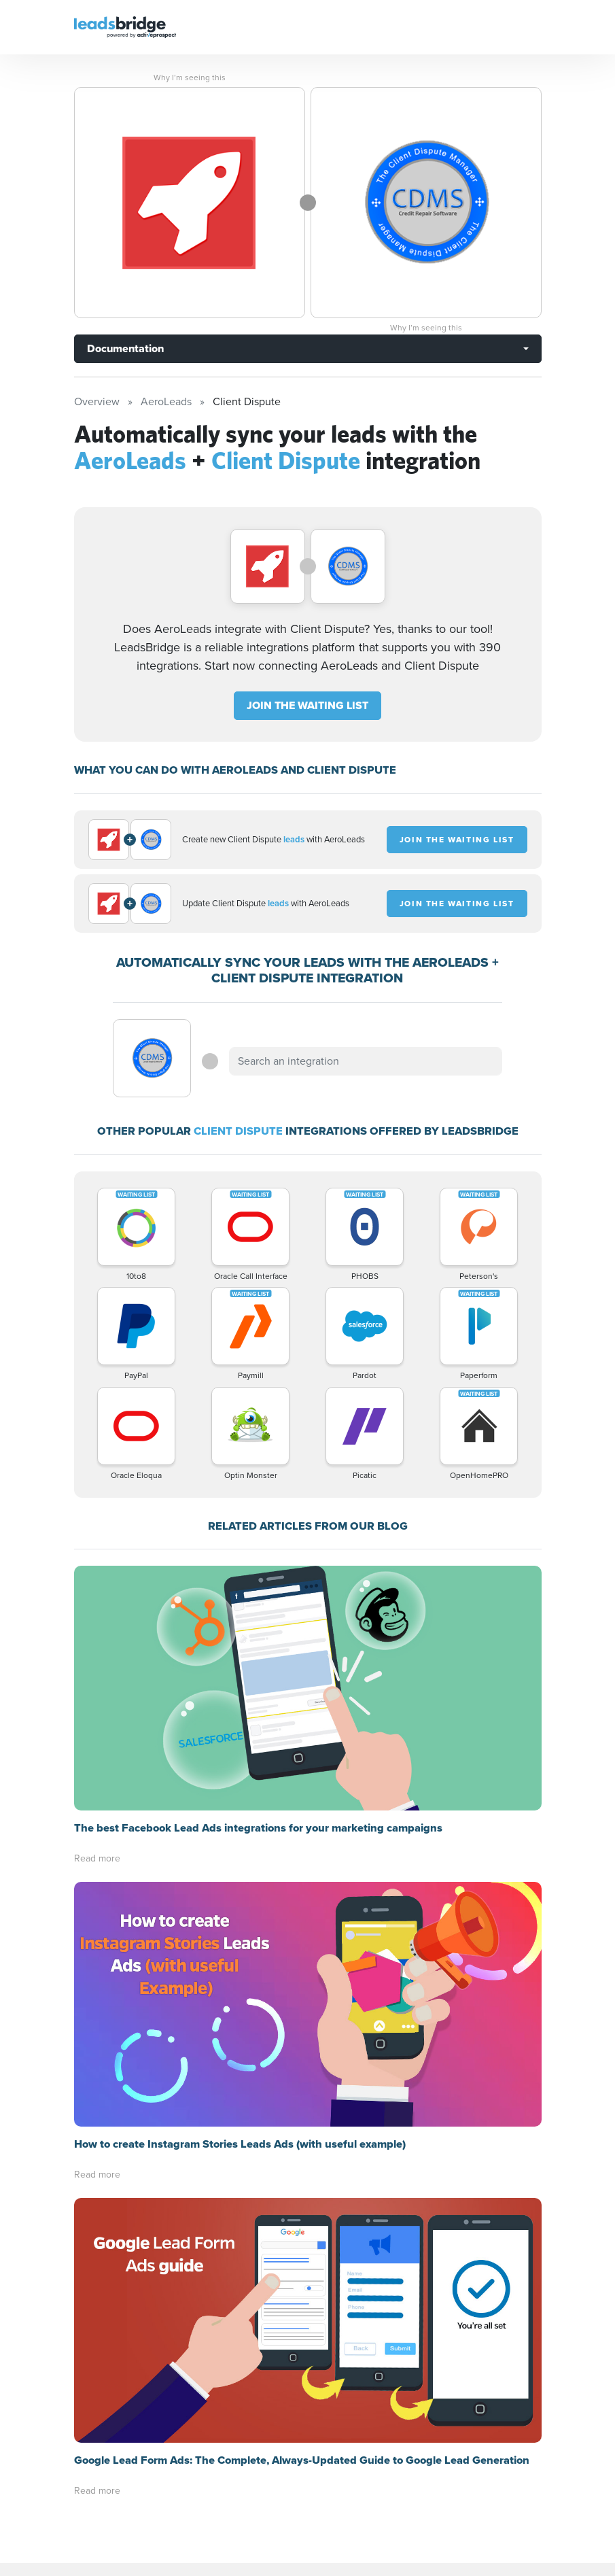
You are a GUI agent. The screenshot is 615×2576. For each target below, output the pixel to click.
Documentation (125, 348)
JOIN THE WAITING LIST (307, 705)
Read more (97, 1614)
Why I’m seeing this (190, 77)
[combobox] (365, 1061)
